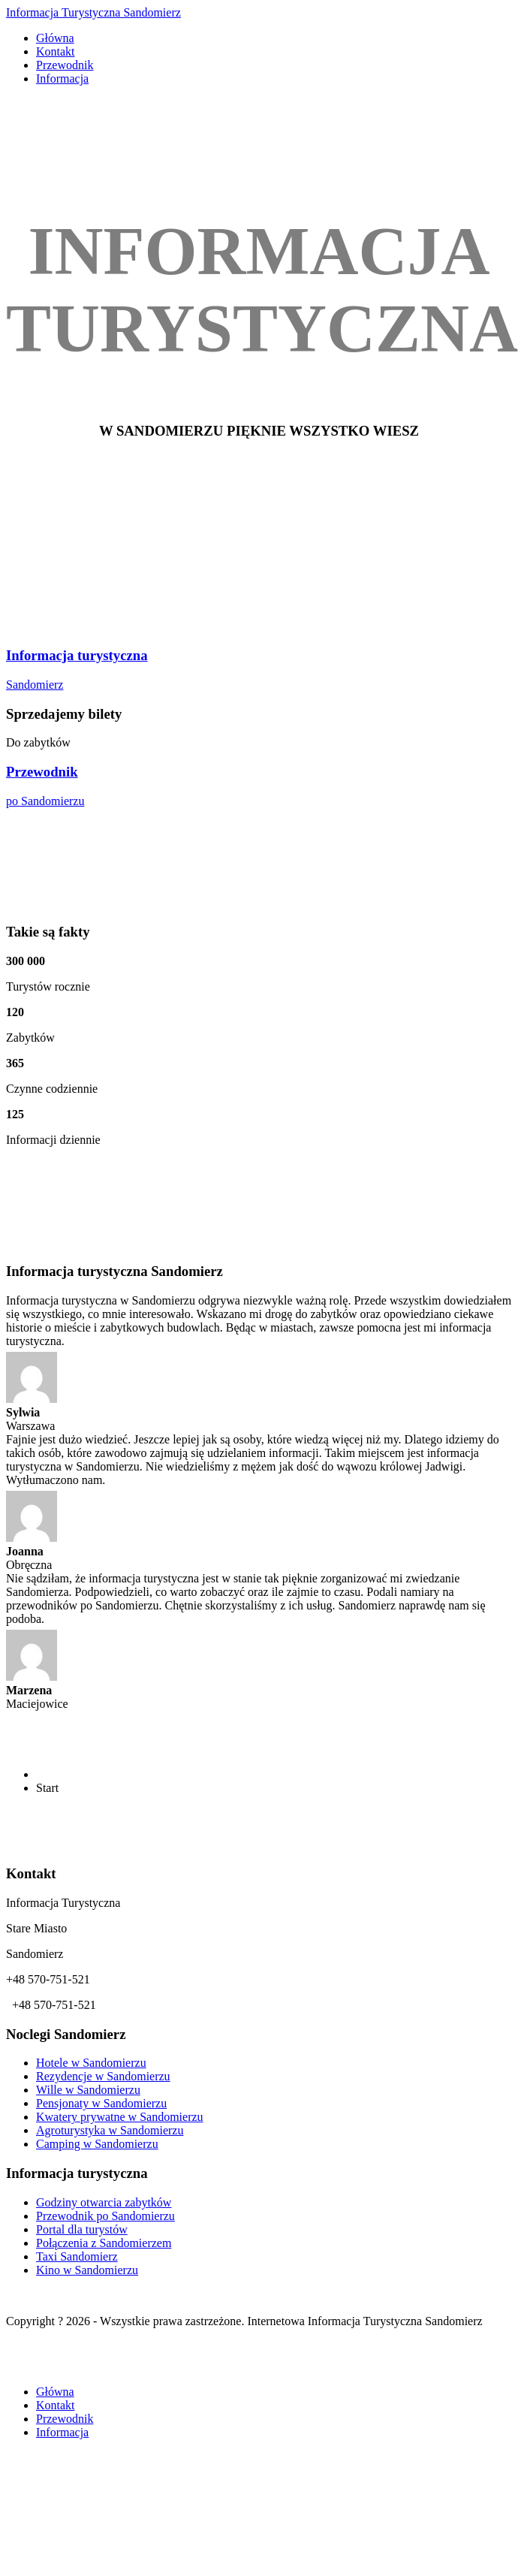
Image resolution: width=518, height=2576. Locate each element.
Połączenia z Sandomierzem (103, 2243)
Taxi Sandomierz (77, 2256)
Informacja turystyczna (77, 655)
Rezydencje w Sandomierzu (103, 2076)
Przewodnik (42, 772)
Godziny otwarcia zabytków (103, 2202)
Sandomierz (34, 684)
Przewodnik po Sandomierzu (105, 2216)
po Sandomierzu (45, 801)
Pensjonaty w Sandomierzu (101, 2103)
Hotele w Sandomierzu (91, 2062)
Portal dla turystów (82, 2229)
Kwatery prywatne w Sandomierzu (119, 2116)
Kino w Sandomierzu (87, 2270)
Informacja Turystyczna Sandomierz (93, 12)
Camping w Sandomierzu (97, 2143)
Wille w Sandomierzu (88, 2089)
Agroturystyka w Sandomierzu (109, 2130)
